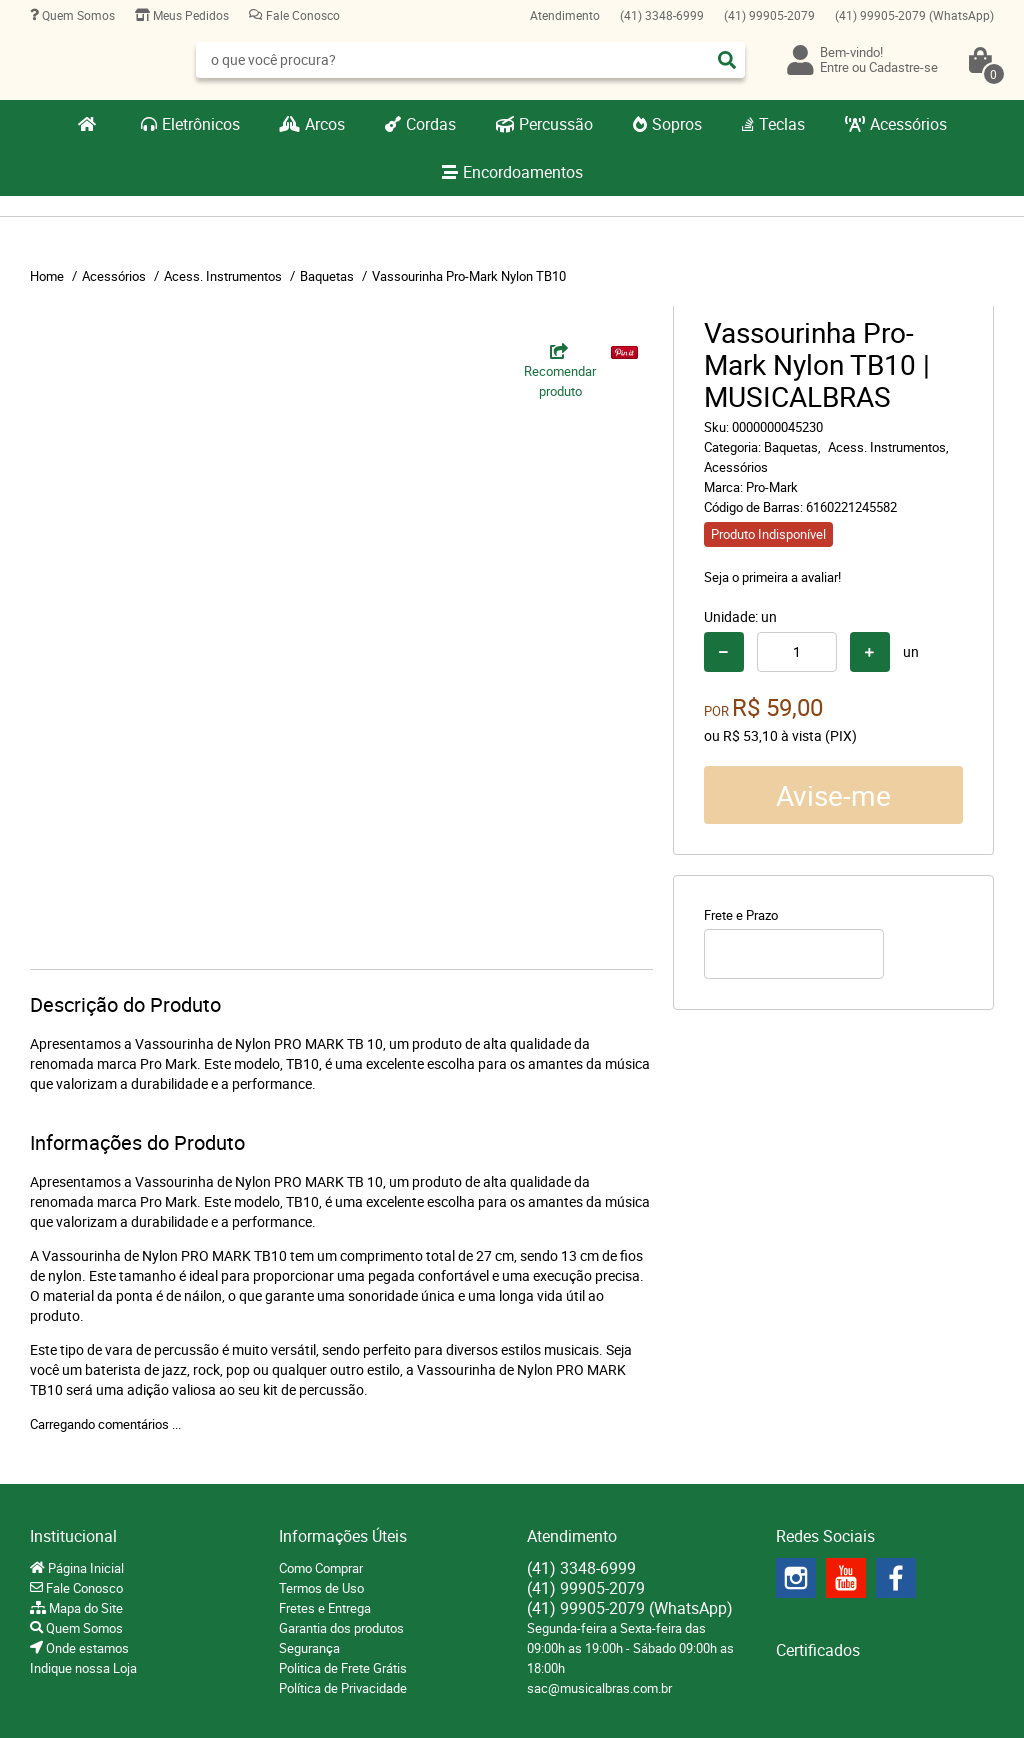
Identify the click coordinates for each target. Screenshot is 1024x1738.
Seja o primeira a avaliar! (772, 577)
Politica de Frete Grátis (343, 1668)
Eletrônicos (201, 124)
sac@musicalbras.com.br (599, 1688)
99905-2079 (769, 15)
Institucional (73, 1536)
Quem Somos (77, 15)
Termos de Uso (321, 1588)
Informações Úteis (343, 1536)
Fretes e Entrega (325, 1608)
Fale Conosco (301, 15)
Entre (834, 67)
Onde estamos (86, 1648)
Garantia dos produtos (341, 1628)
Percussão (556, 124)
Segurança (309, 1648)
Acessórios (908, 124)
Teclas (782, 124)
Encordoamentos (523, 172)
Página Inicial (84, 1568)
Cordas (431, 124)
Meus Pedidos (189, 15)
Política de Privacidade (343, 1688)
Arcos (325, 124)
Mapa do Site (84, 1608)
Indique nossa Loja (83, 1668)
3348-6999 (662, 15)
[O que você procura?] (727, 60)
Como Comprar (321, 1568)
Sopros (677, 124)
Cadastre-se (903, 67)
